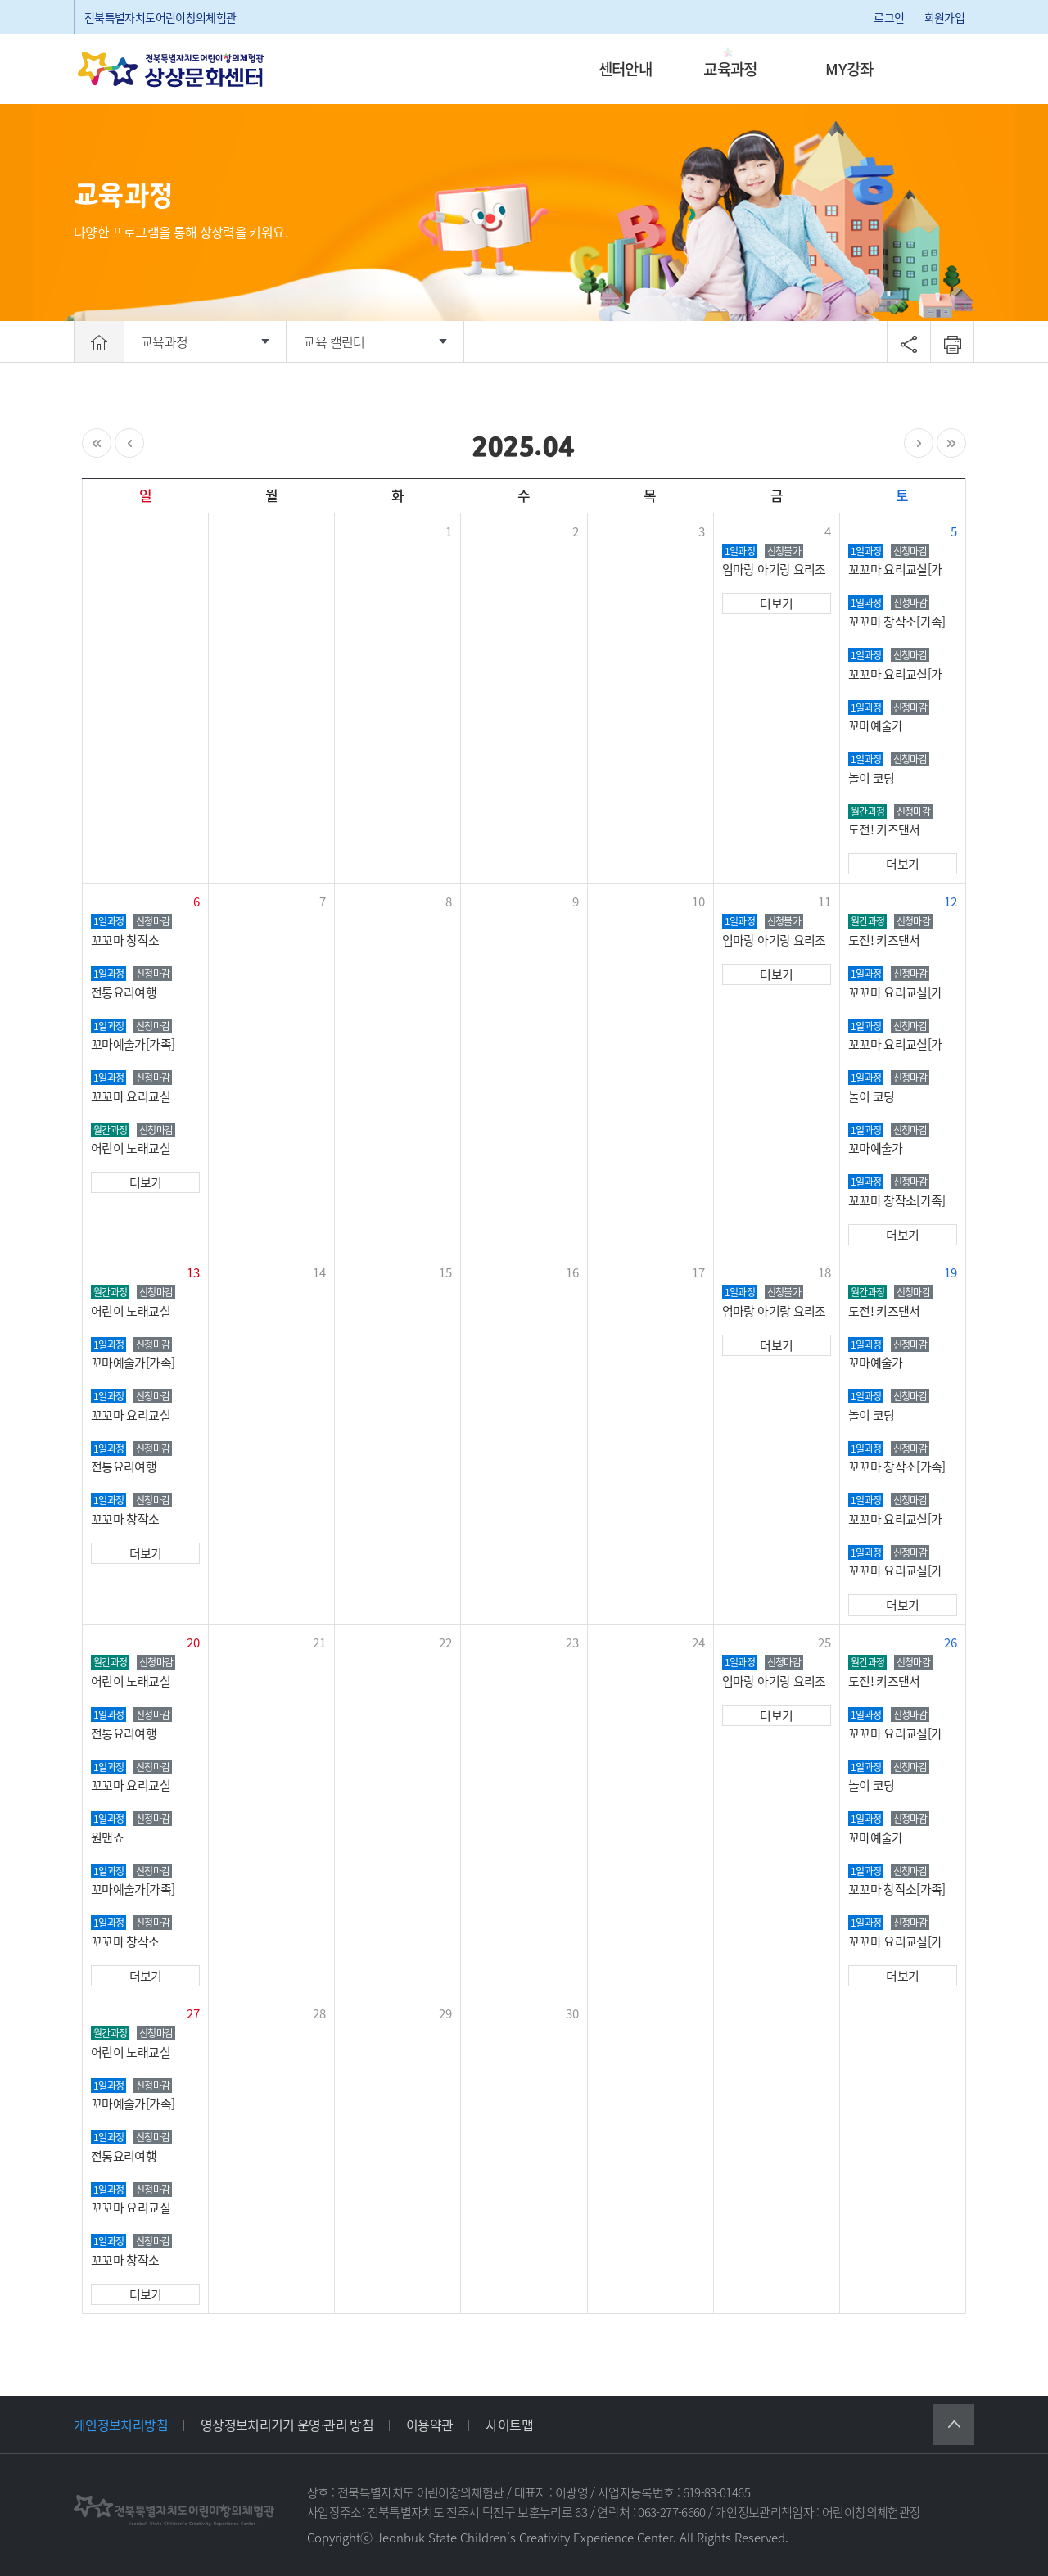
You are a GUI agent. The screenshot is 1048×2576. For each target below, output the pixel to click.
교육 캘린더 (333, 341)
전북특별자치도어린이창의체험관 (160, 17)
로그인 (889, 17)
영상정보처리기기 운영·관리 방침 (287, 2424)
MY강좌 (849, 68)
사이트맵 (509, 2424)
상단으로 (953, 2424)
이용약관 (429, 2424)
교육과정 (730, 68)
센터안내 (625, 68)
